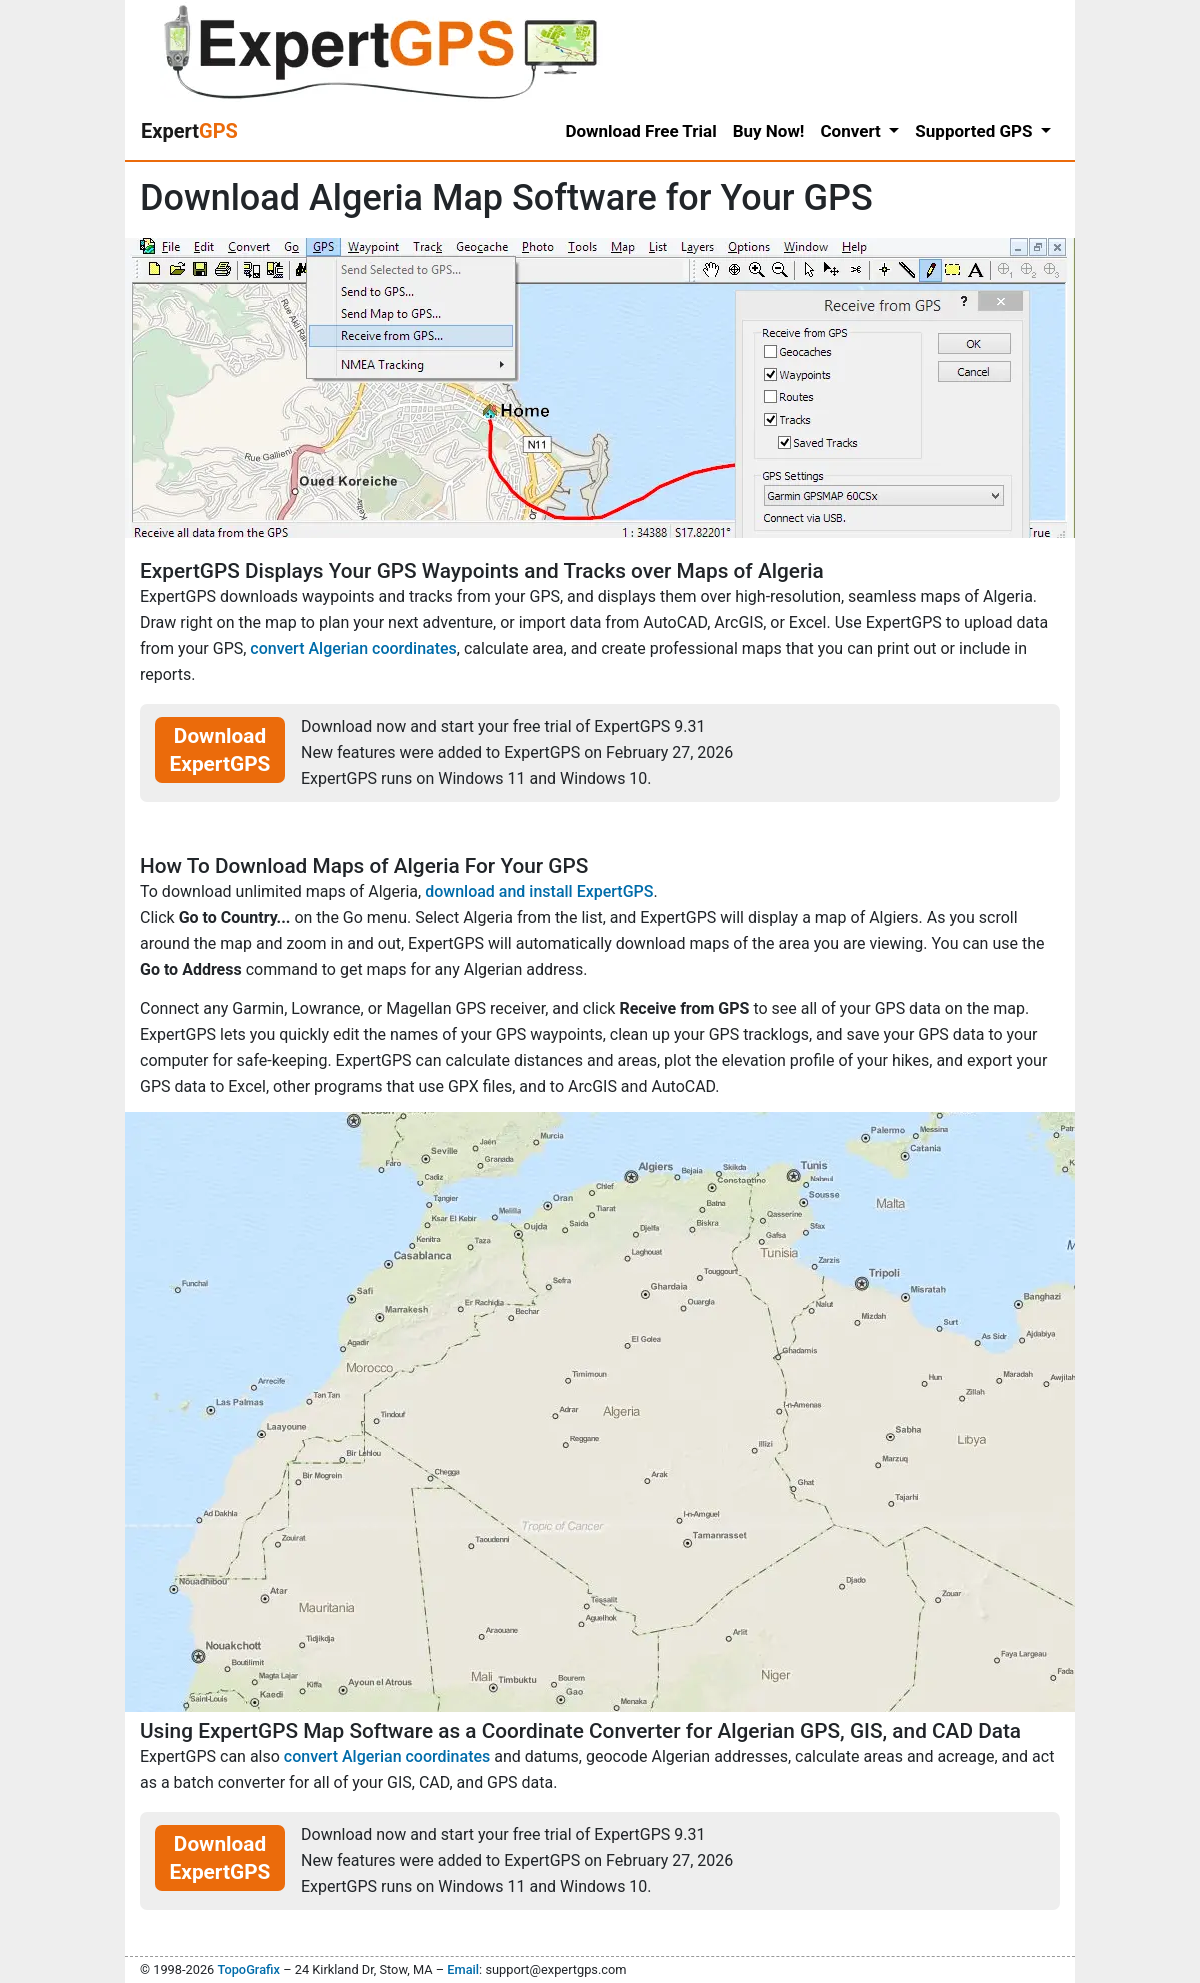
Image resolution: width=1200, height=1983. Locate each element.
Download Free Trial (640, 131)
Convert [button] (852, 131)
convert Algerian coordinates (353, 648)
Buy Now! (769, 131)
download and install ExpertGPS (539, 891)
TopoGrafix (248, 1969)
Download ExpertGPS (220, 750)
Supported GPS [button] (975, 131)
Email (463, 1969)
